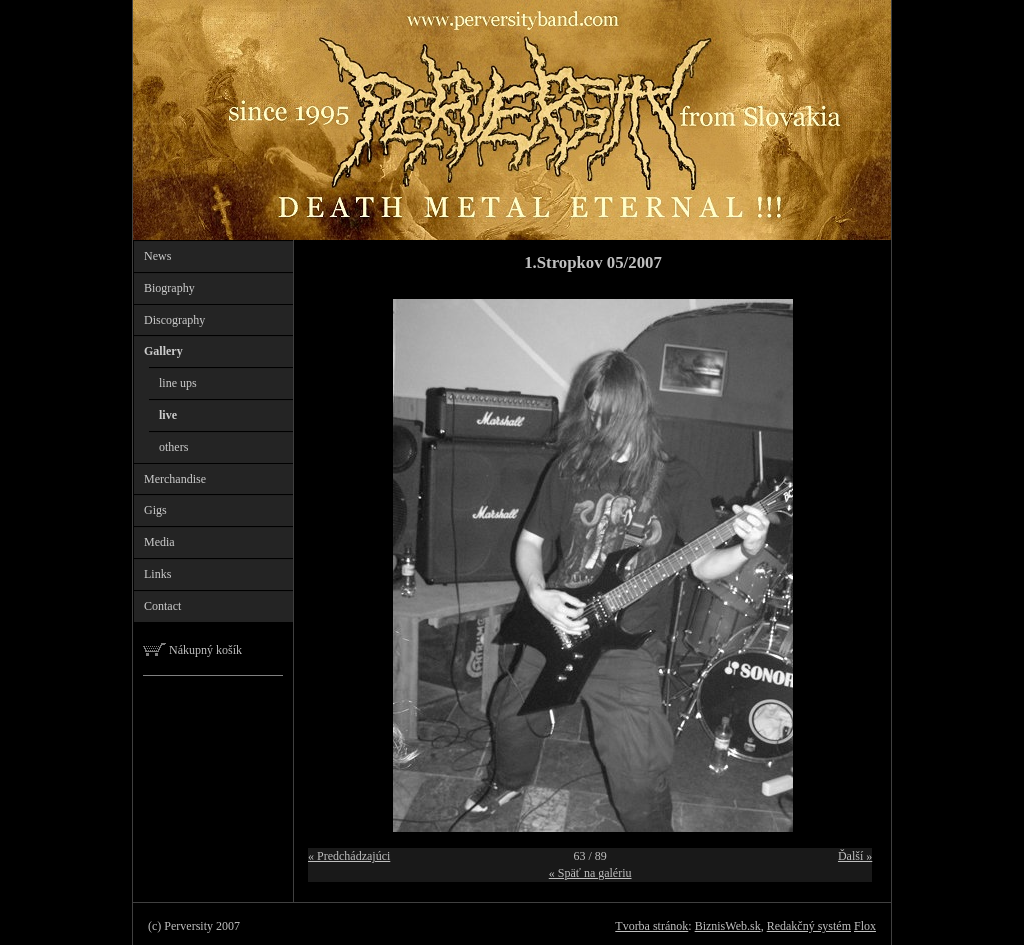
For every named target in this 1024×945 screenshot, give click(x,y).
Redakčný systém (809, 926)
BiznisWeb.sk (728, 926)
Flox (865, 926)
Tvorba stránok (651, 926)
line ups (178, 383)
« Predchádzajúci (349, 856)
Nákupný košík (192, 650)
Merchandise (175, 479)
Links (157, 574)
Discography (174, 320)
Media (159, 542)
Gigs (155, 510)
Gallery (163, 351)
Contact (162, 606)
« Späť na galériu (590, 873)
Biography (169, 288)
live (168, 415)
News (157, 256)
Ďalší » (855, 856)
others (173, 447)
